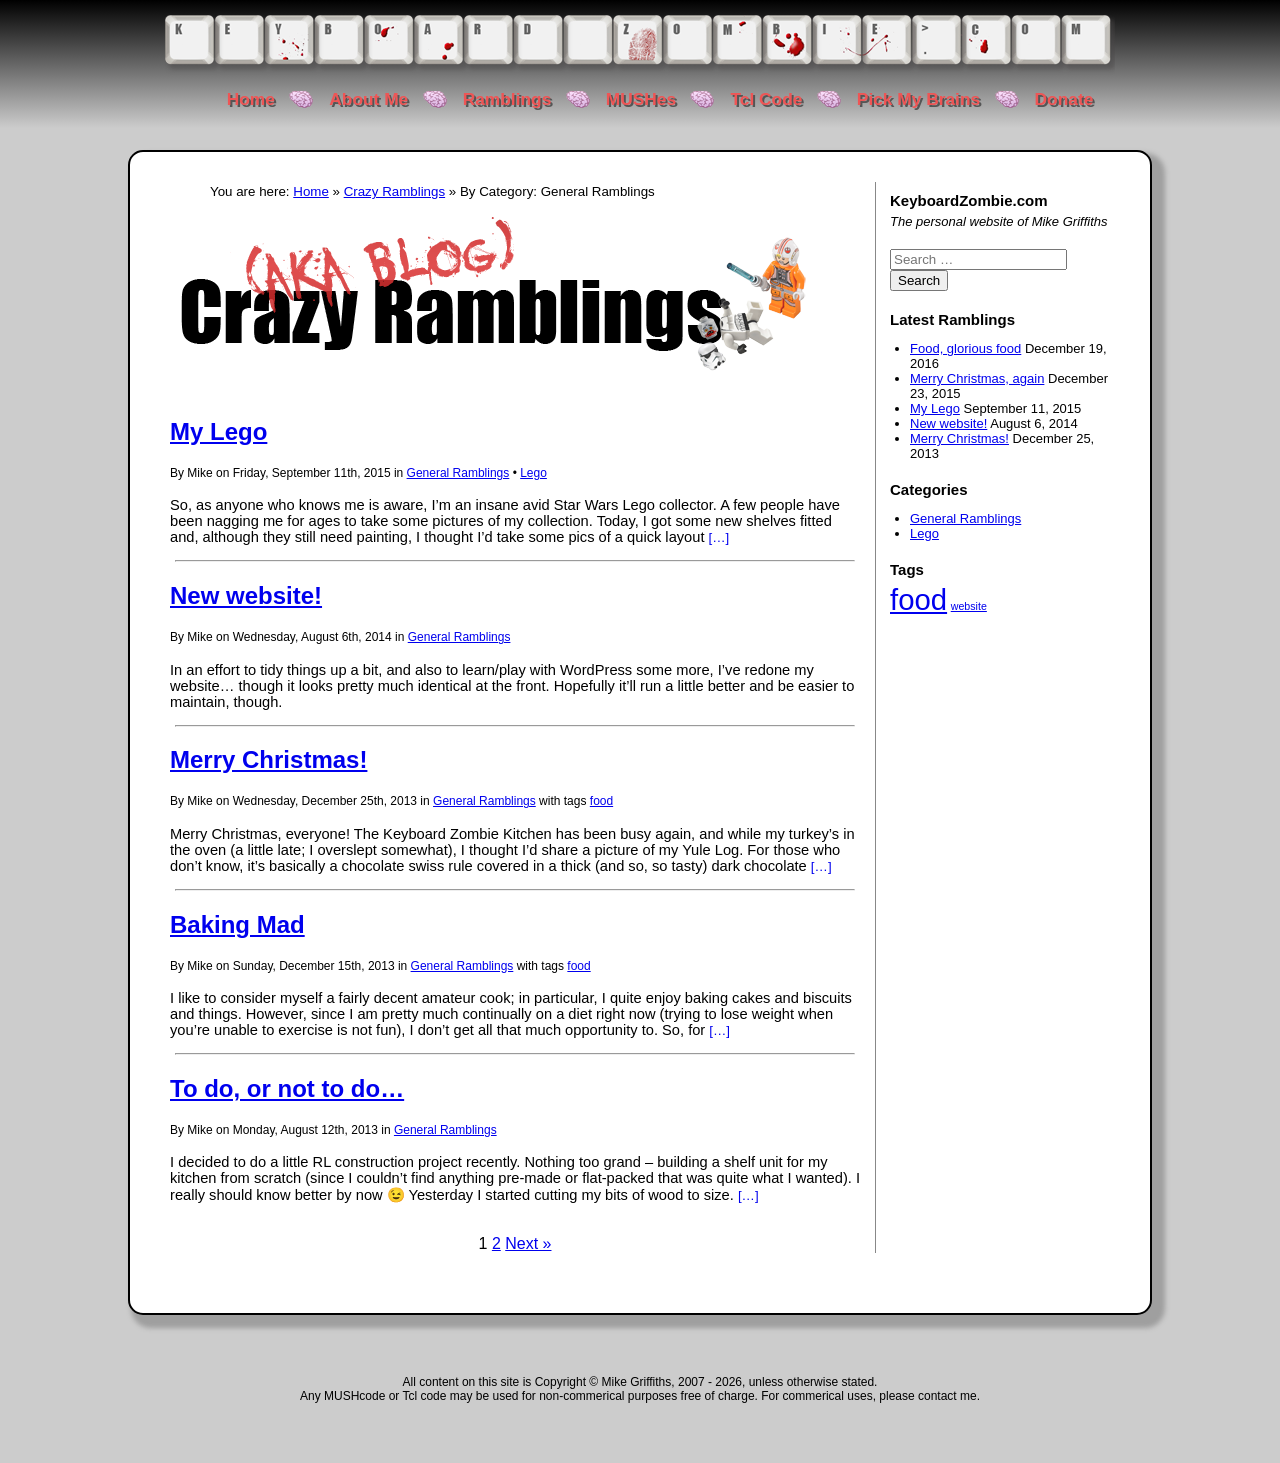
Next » (528, 1243)
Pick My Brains (918, 99)
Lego (533, 473)
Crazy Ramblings (394, 191)
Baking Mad (237, 924)
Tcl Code (766, 99)
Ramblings (507, 99)
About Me (368, 99)
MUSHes (641, 99)
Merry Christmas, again (977, 378)
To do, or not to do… (287, 1088)
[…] (719, 537)
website (969, 606)
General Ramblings (458, 473)
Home (251, 99)
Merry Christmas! (268, 759)
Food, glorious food (965, 348)
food (601, 801)
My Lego (218, 431)
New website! (246, 595)
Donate (1064, 99)
